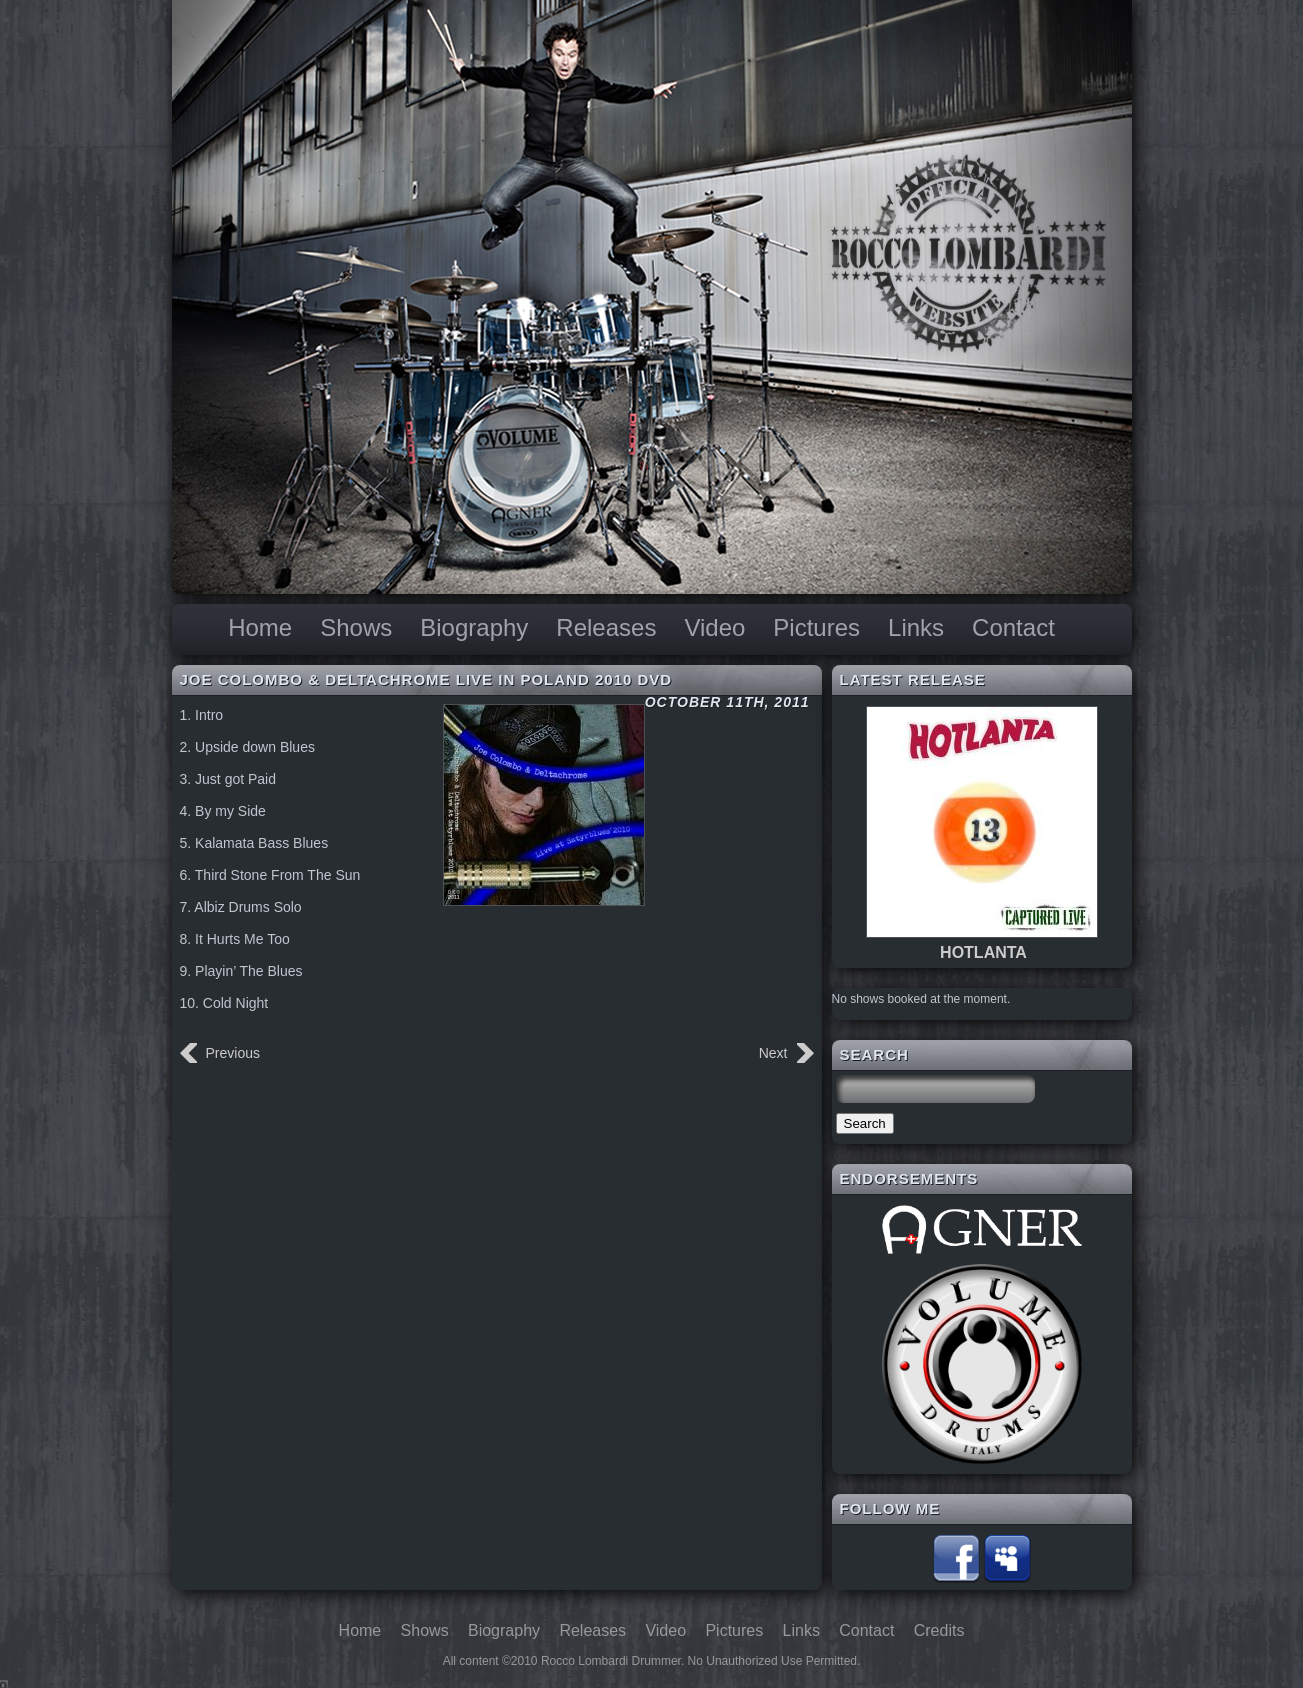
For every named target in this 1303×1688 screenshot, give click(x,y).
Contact (1013, 627)
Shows (356, 627)
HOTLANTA (983, 952)
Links (916, 627)
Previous (233, 1053)
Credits (939, 1630)
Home (260, 627)
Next (773, 1053)
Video (714, 627)
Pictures (816, 627)
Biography (474, 627)
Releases (606, 627)
